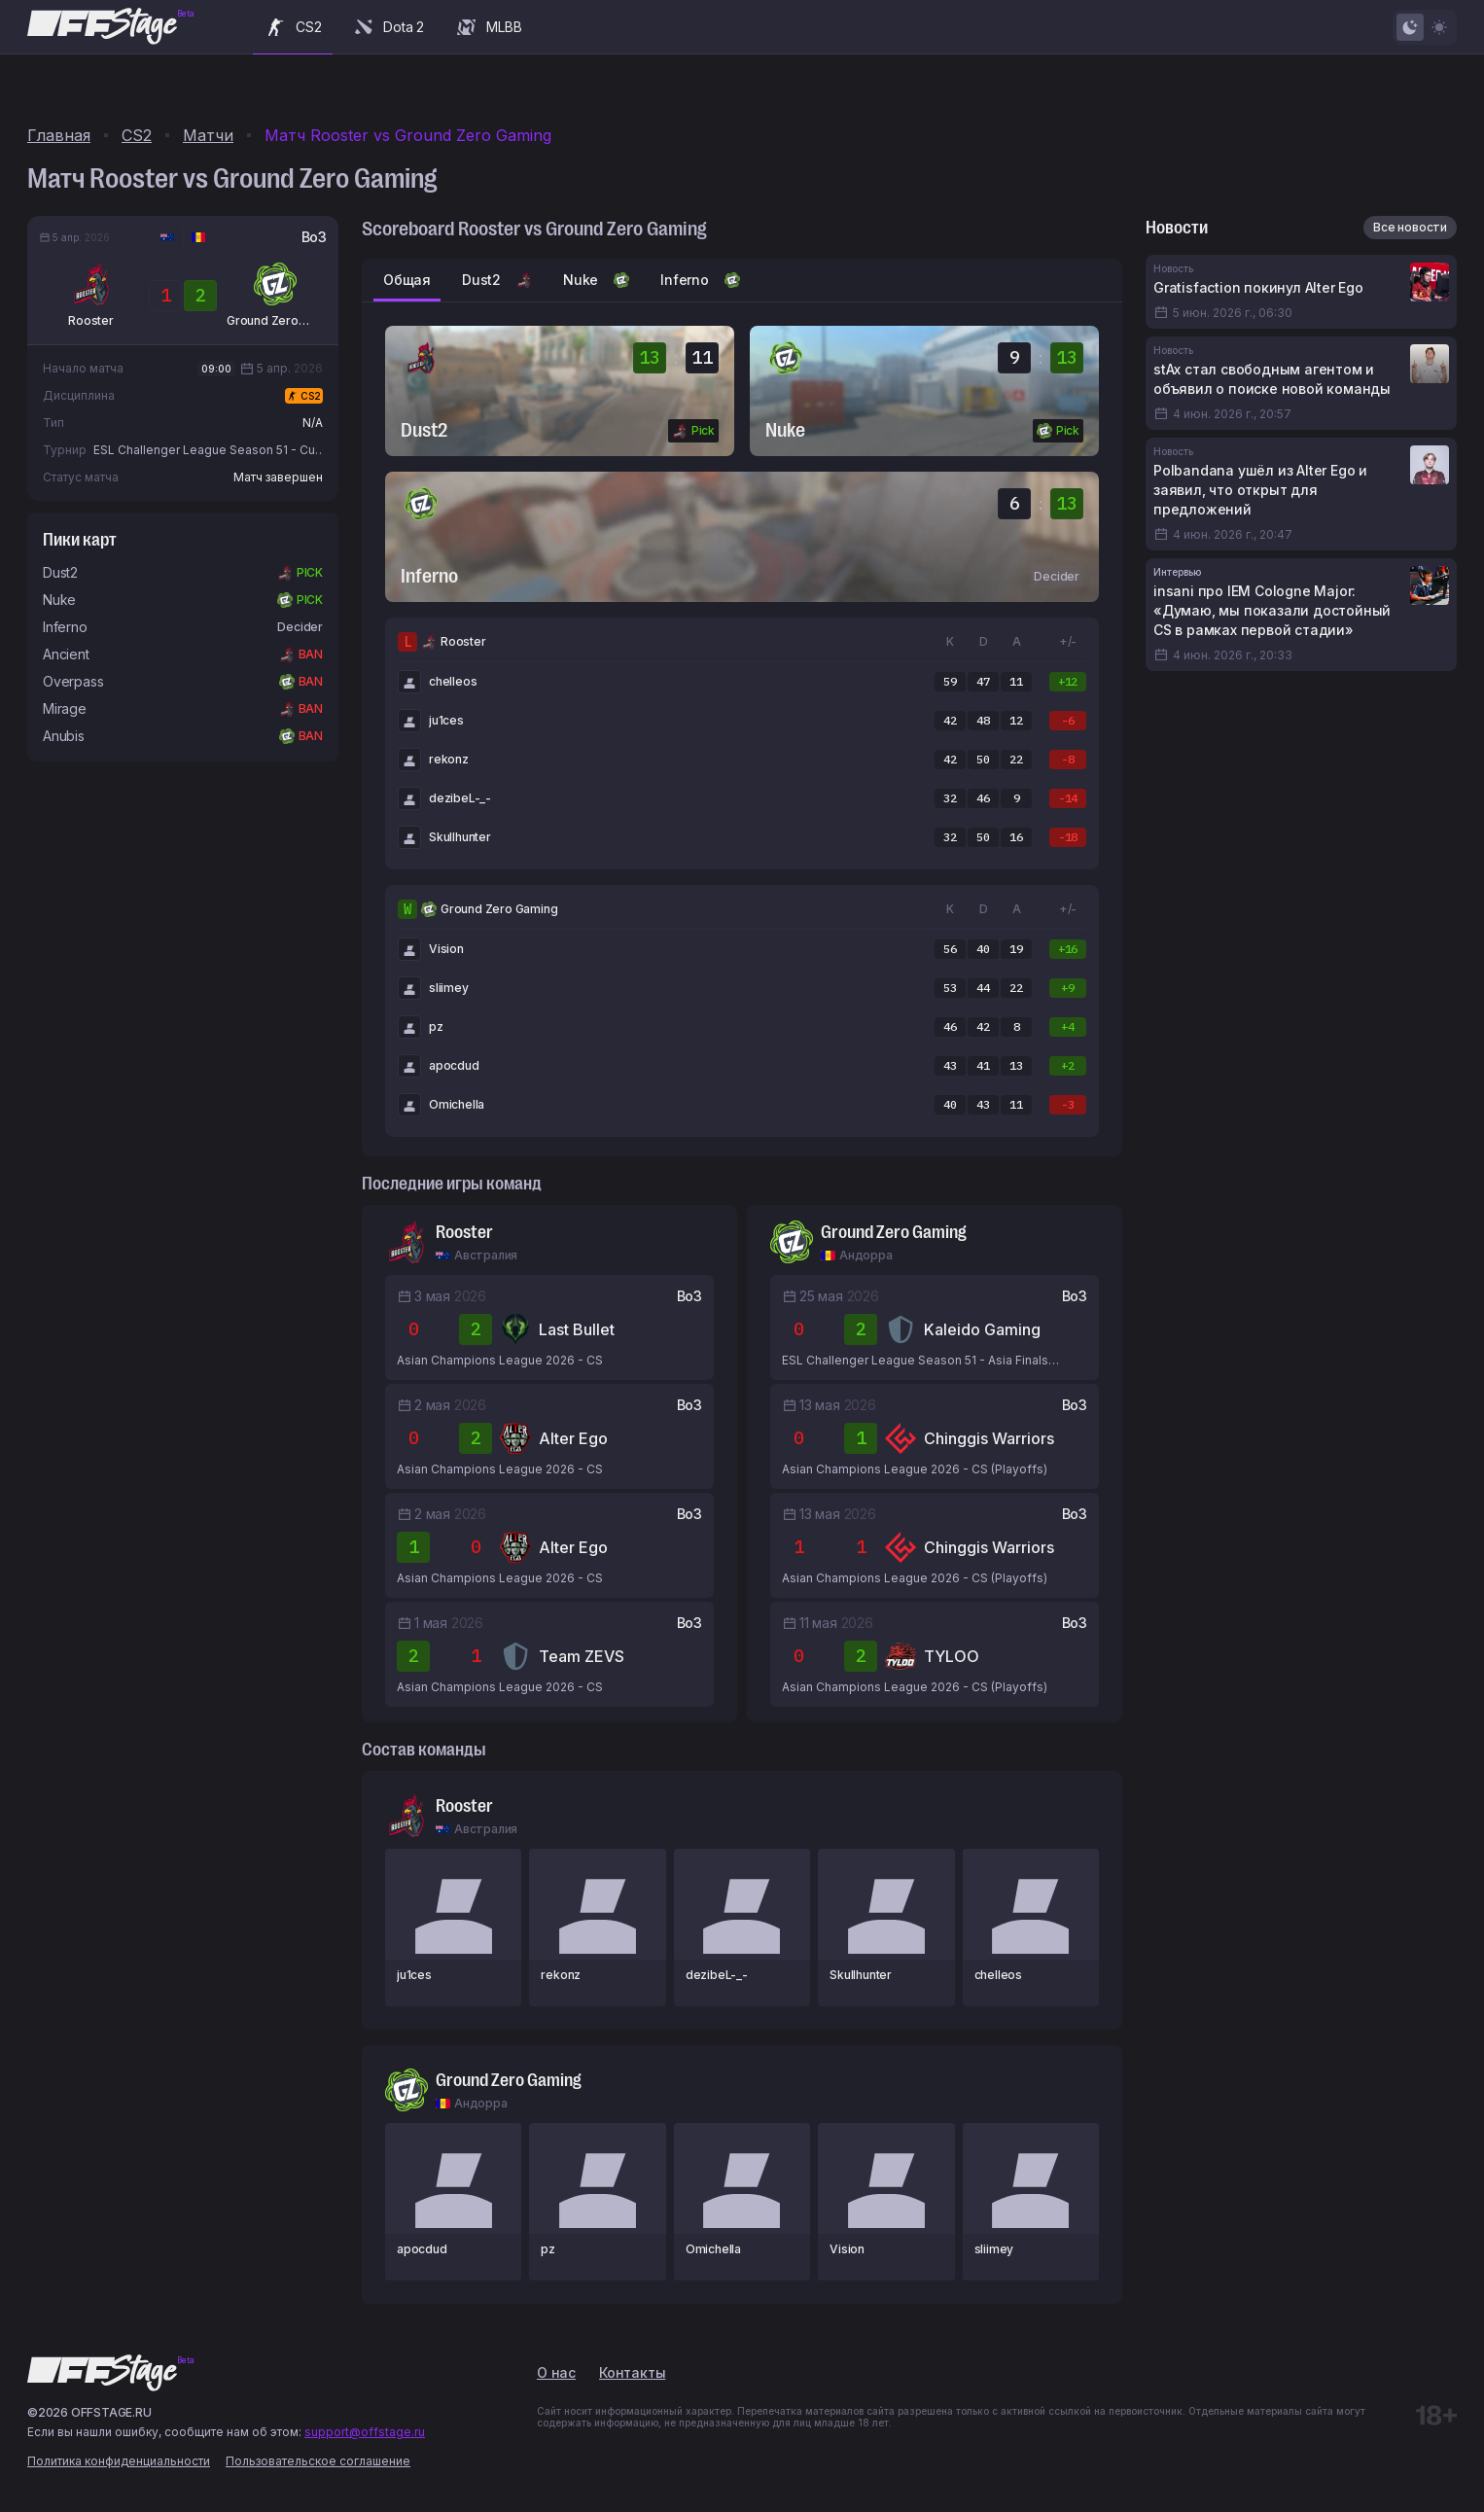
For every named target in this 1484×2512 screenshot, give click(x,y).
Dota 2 (388, 27)
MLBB (488, 27)
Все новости (1410, 227)
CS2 (293, 27)
